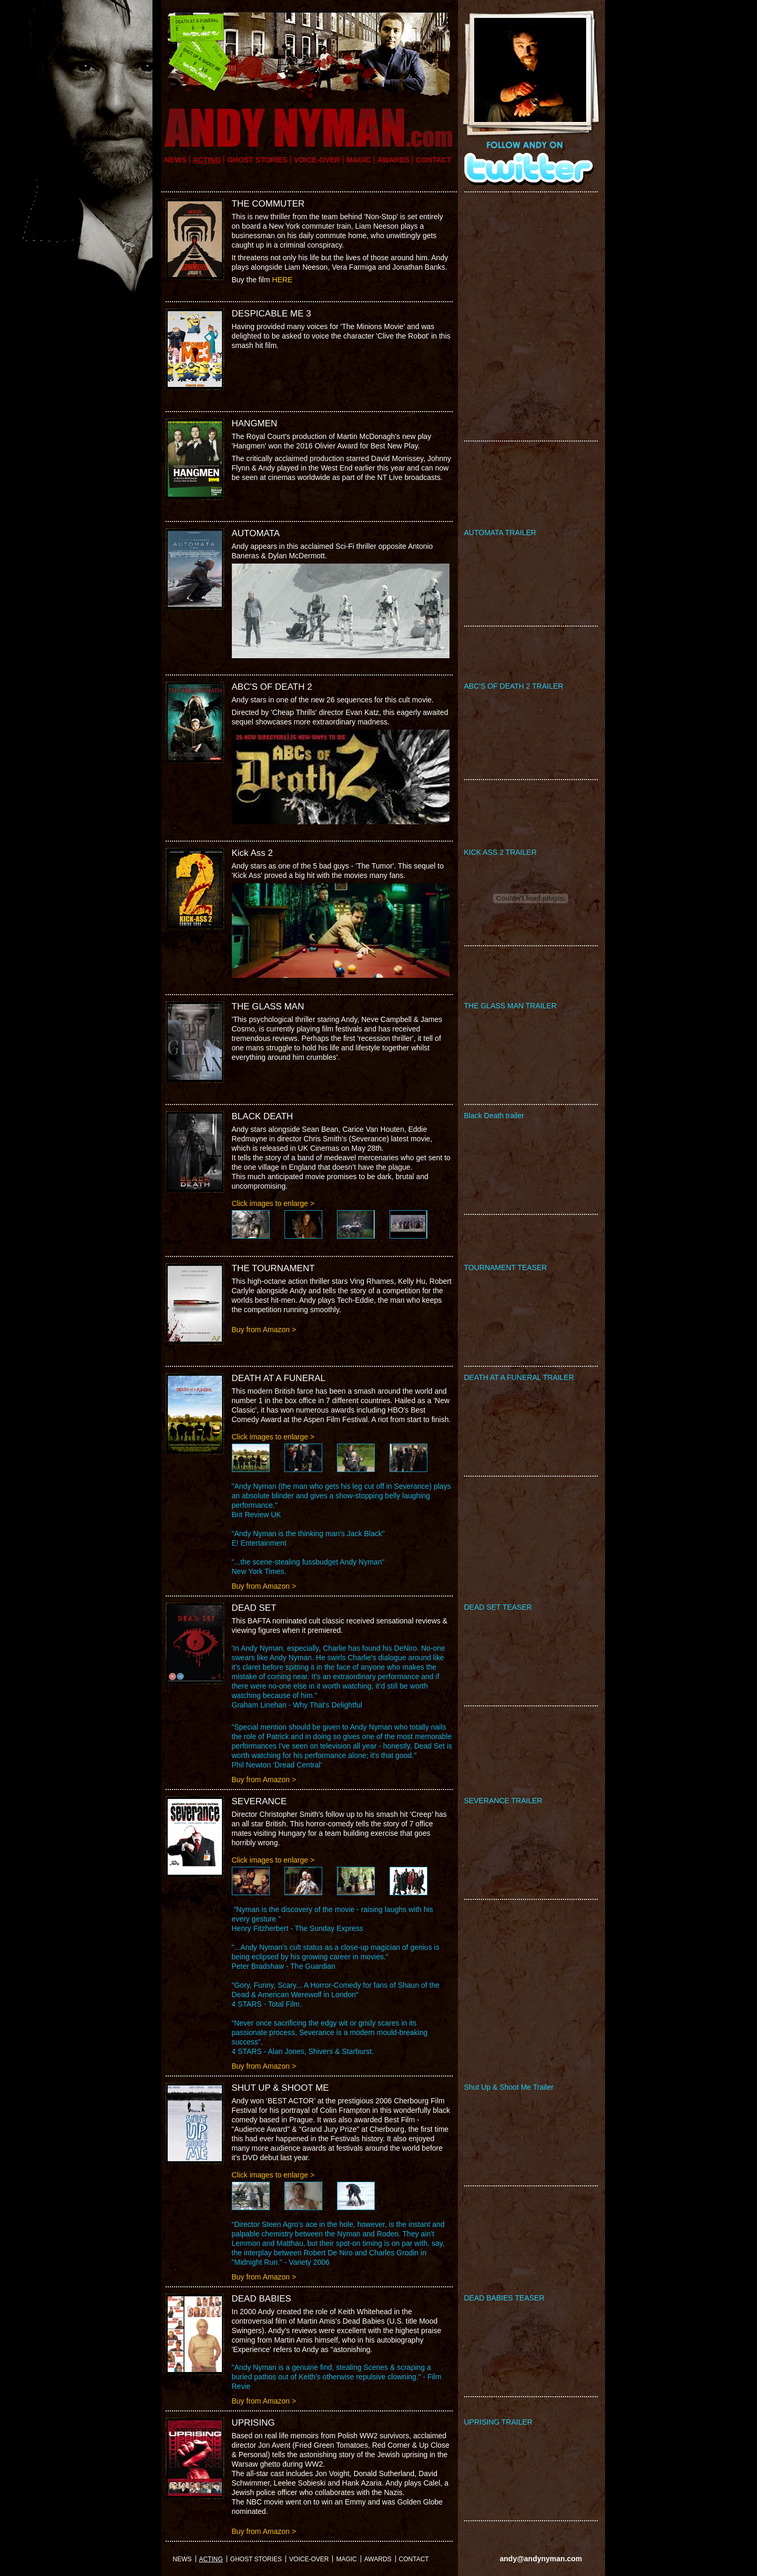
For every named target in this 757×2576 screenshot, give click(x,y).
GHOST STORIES (257, 160)
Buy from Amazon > (264, 1329)
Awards (393, 160)
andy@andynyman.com (541, 2558)
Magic (358, 160)
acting (207, 160)
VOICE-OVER (317, 160)
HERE (282, 279)
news (176, 160)
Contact (433, 160)
